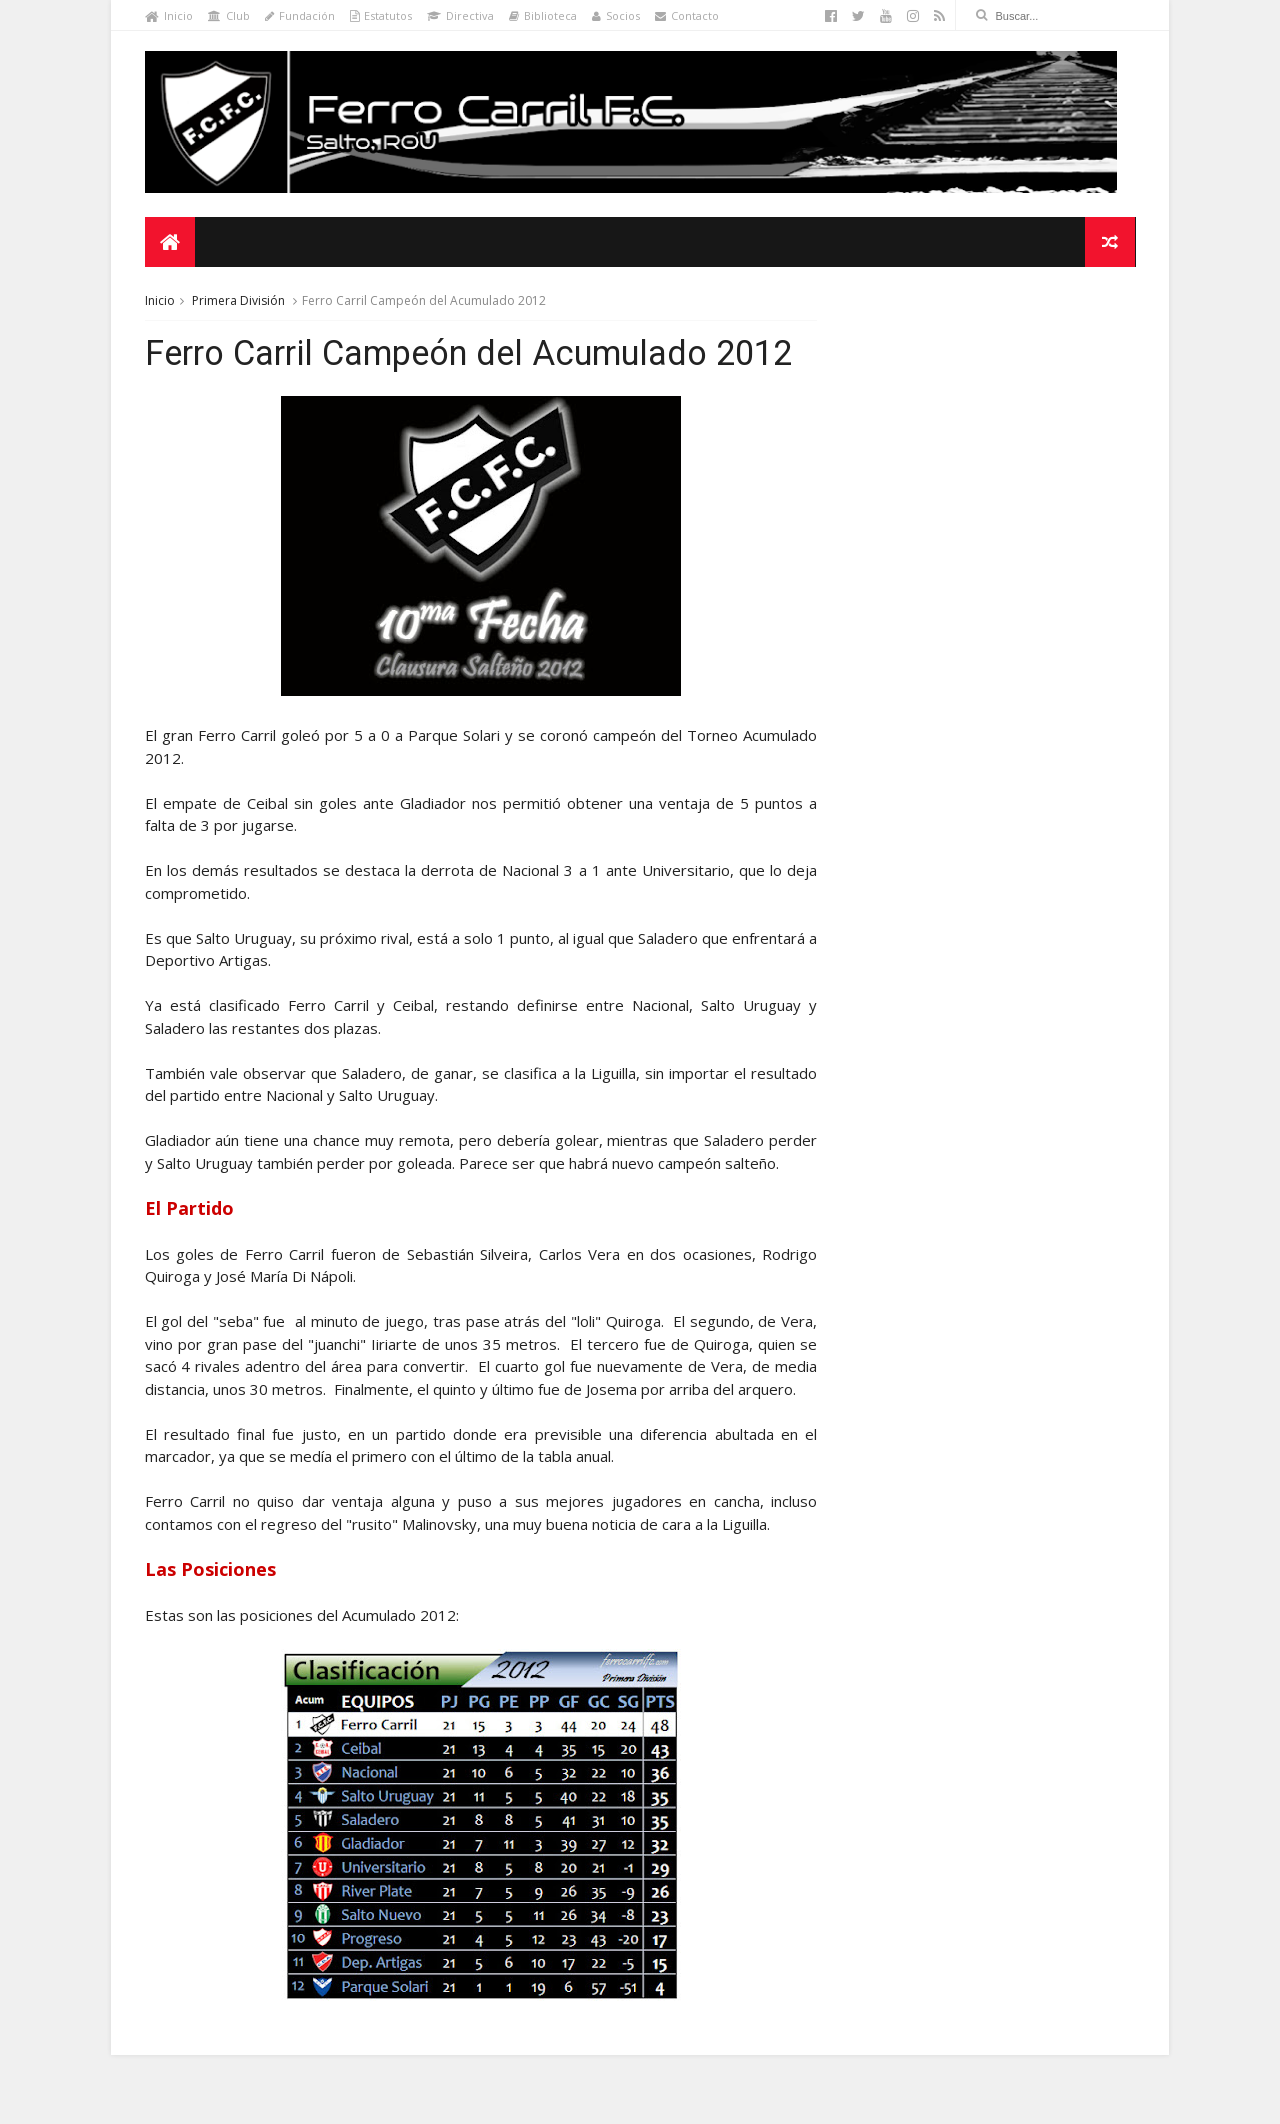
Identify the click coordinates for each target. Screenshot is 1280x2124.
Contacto (687, 15)
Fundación (300, 15)
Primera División (238, 301)
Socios (616, 15)
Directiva (460, 15)
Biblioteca (543, 15)
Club (229, 15)
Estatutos (381, 15)
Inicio (169, 15)
